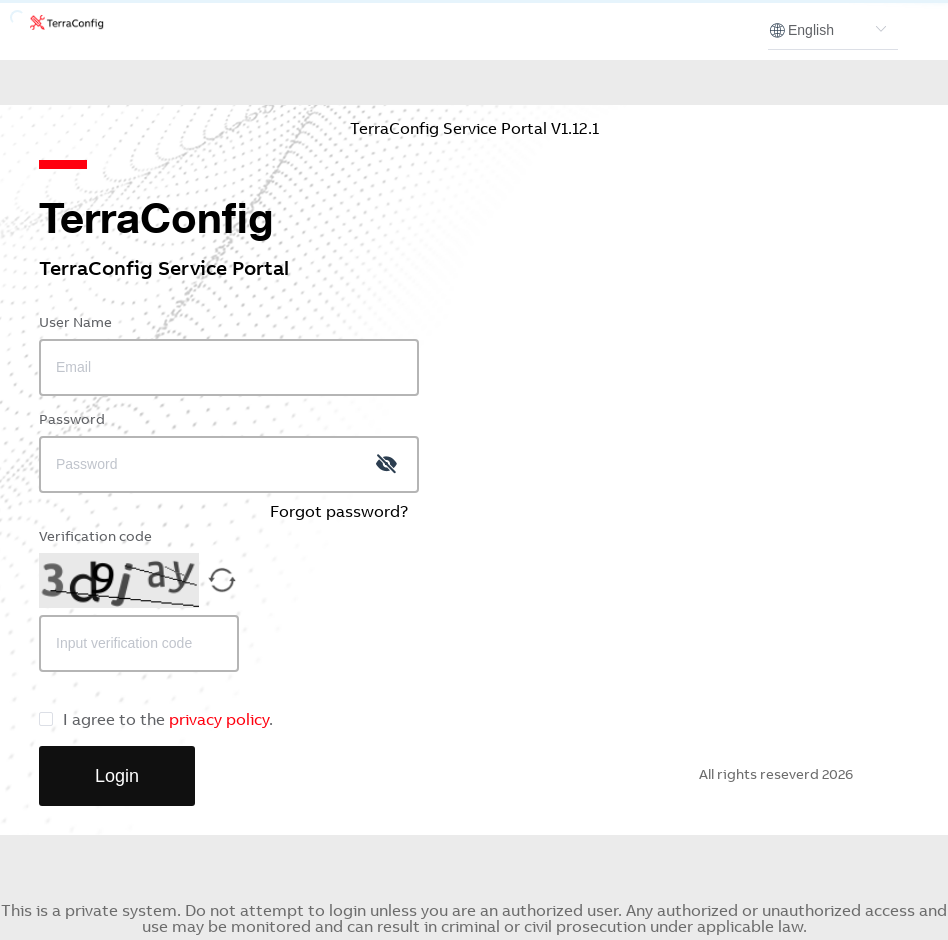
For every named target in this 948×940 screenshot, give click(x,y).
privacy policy (219, 721)
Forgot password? (339, 513)
